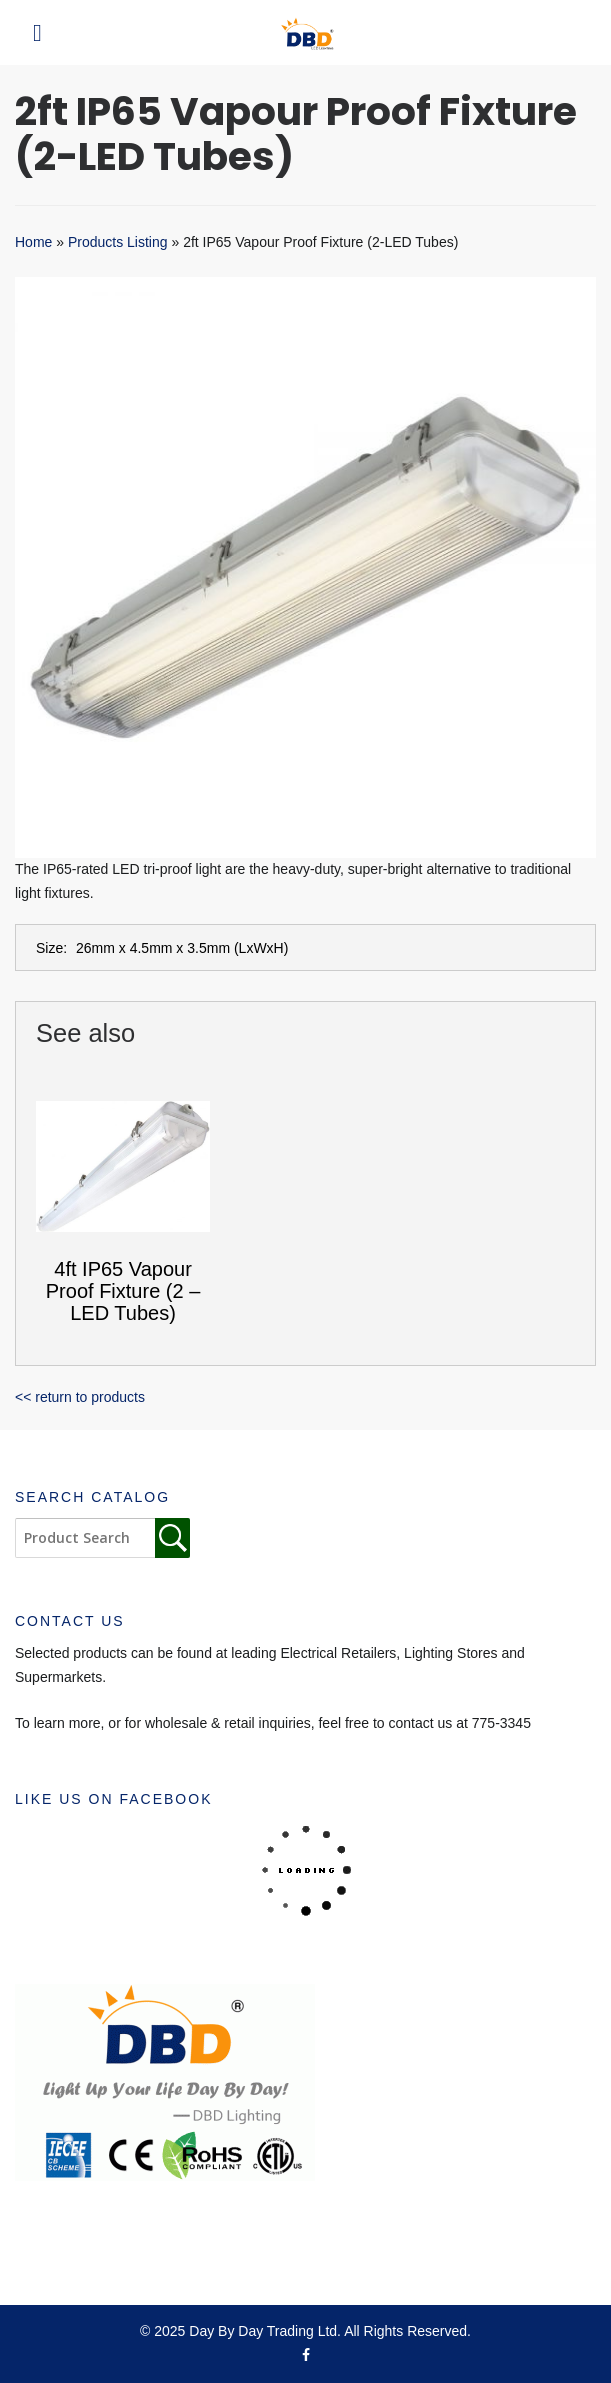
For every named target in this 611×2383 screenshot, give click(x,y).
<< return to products (80, 1397)
